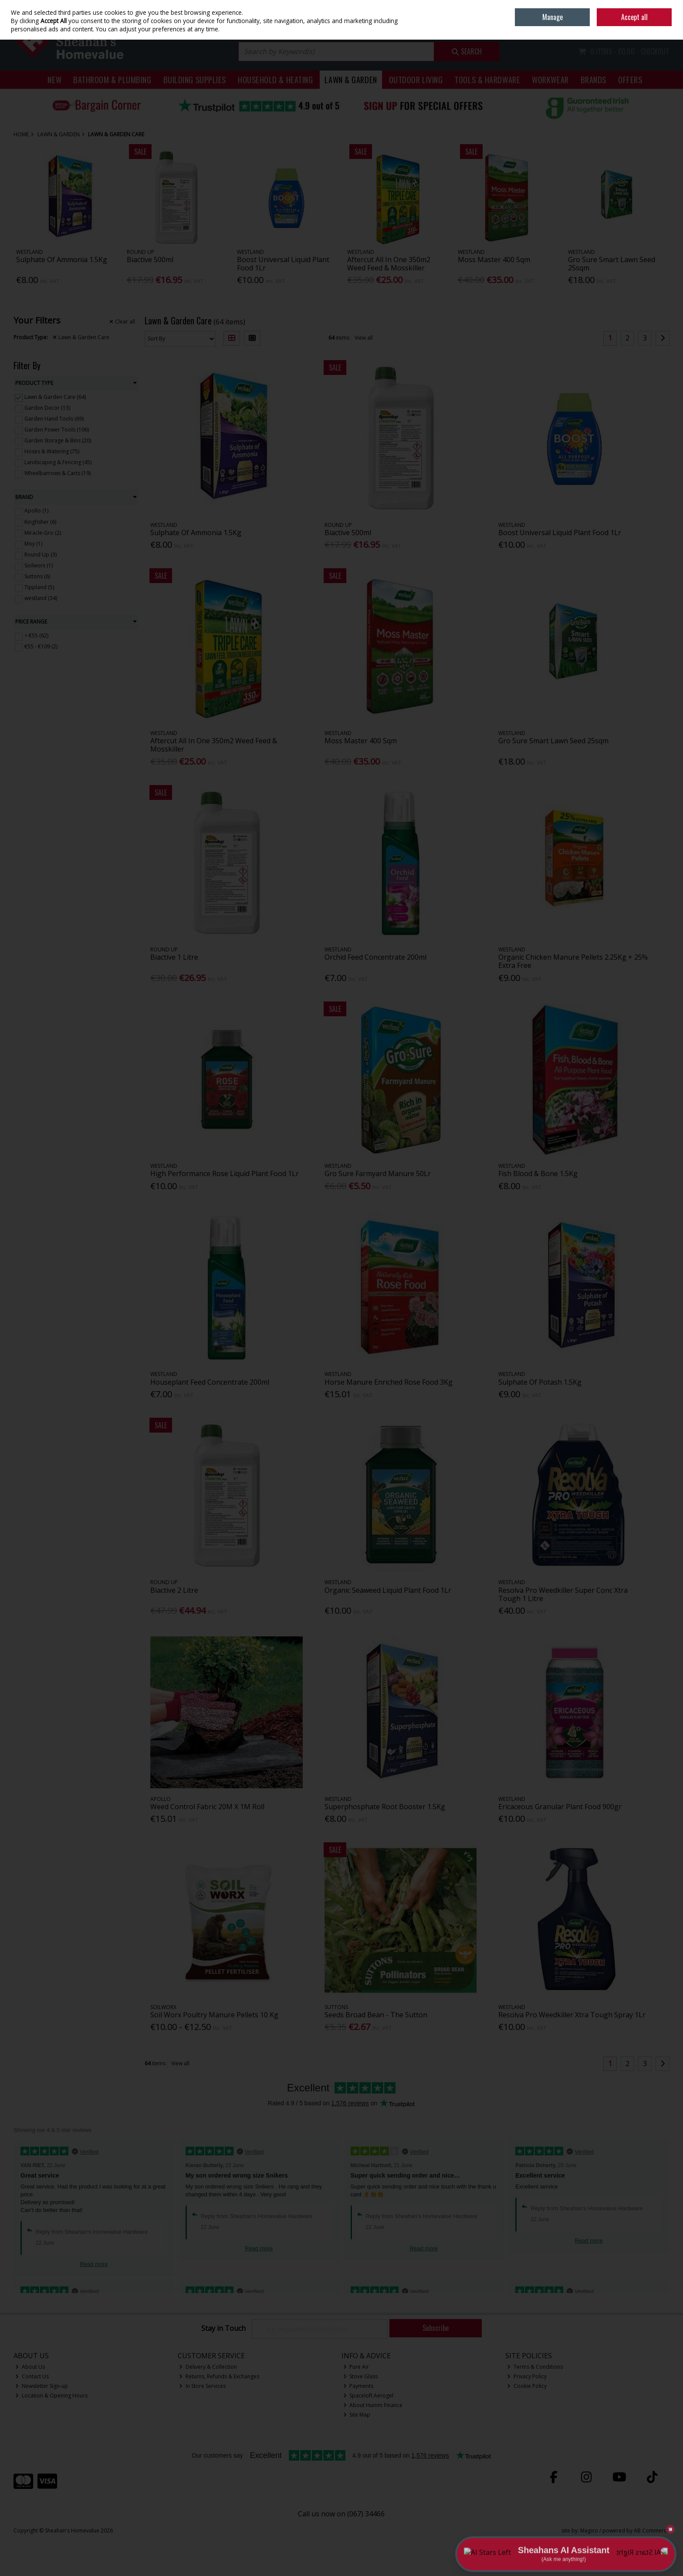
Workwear (550, 79)
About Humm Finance (373, 2405)
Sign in (646, 26)
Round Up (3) (40, 554)
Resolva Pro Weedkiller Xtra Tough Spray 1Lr (572, 2015)
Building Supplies (194, 79)
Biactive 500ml (150, 259)
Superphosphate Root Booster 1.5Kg (385, 1806)
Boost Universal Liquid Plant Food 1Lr (283, 264)
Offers (630, 79)
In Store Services (202, 2386)
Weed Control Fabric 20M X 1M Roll (207, 1806)
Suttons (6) (37, 576)
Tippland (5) (39, 587)
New (54, 79)
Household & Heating (275, 79)
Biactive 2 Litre (174, 1590)
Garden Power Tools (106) (56, 429)
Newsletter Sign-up (41, 2386)
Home (608, 6)
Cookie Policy (527, 2386)
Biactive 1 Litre (174, 957)
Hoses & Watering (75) (51, 451)
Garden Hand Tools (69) (54, 418)
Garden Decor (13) (47, 407)
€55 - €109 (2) (40, 646)
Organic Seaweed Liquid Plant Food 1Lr (388, 1590)
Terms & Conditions (535, 2366)
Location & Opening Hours (51, 2395)
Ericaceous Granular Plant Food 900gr (560, 1806)
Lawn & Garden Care (81, 337)
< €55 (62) (36, 635)
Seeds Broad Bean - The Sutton (376, 2015)
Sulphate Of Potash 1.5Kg (540, 1382)
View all (364, 337)
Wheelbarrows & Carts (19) (57, 473)
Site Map (357, 2414)
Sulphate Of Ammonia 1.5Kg (61, 259)
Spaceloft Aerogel (368, 2395)
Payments (358, 2386)
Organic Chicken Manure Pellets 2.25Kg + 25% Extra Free (573, 961)
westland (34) (40, 598)
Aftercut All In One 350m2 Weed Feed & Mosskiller (388, 264)
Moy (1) (33, 543)
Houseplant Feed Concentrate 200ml (209, 1382)
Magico (589, 2530)
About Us (30, 2366)
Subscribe (436, 2328)
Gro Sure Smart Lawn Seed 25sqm (611, 264)
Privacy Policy (527, 2376)
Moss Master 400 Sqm (494, 259)
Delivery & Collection (208, 2366)
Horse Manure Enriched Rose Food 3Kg (389, 1382)
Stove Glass (360, 2376)
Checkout (655, 51)
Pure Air (356, 2366)
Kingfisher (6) (40, 521)
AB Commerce (651, 2530)
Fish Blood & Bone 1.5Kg (538, 1173)
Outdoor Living (416, 79)
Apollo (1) (36, 510)
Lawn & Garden (351, 79)
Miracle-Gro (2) (42, 532)
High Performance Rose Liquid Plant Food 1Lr (224, 1173)
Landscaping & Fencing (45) (57, 462)
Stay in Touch (223, 2328)
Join (664, 26)
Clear (122, 322)
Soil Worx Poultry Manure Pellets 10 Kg (214, 2015)
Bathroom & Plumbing (112, 79)
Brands (593, 79)
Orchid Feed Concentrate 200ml (375, 957)
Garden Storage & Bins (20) (57, 440)
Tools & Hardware (487, 79)
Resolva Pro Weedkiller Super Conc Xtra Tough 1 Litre (563, 1594)
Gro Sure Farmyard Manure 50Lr (378, 1173)
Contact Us (32, 2376)
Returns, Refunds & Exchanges (219, 2376)
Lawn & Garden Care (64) (55, 397)
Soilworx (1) (38, 565)
